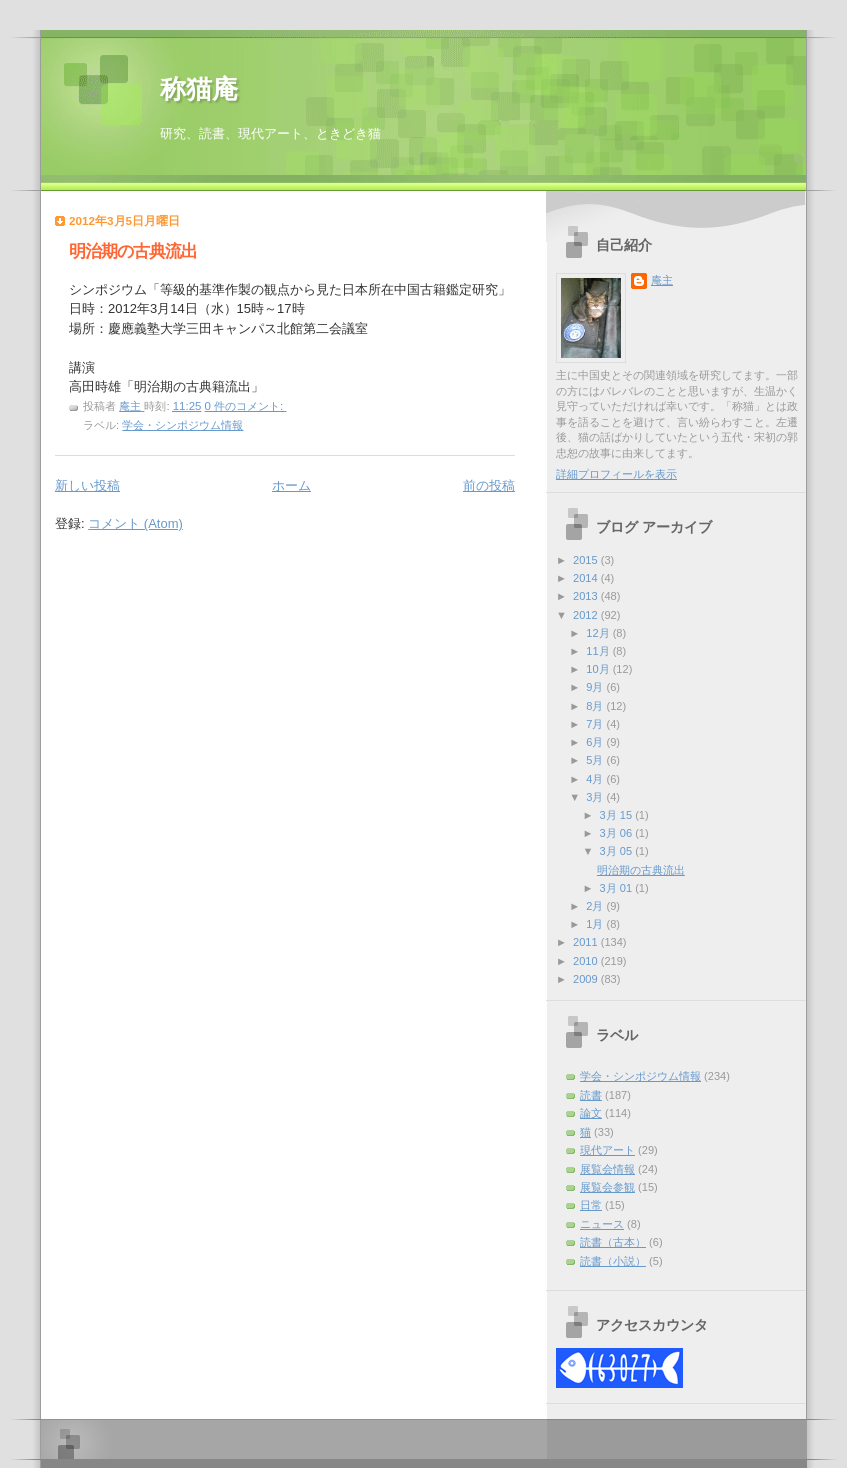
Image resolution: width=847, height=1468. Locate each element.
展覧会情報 (607, 1169)
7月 (596, 724)
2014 (587, 578)
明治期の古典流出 (133, 251)
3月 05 (618, 851)
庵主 (662, 280)
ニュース (602, 1224)
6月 (596, 742)
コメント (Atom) (135, 523)
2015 (587, 560)
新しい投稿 (87, 485)
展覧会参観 (607, 1187)
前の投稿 (489, 485)
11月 (599, 651)
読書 (591, 1095)
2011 (587, 942)
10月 (599, 669)
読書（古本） (613, 1242)
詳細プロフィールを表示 (616, 474)
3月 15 (618, 815)
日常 (591, 1205)
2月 (596, 906)
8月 (596, 706)
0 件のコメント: (246, 406)
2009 (587, 979)
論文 (591, 1113)
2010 (587, 961)
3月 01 (618, 888)
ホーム (291, 485)
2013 (587, 596)
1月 (596, 924)
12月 (599, 633)
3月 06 (618, 833)
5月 (596, 760)
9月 (596, 687)
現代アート (607, 1150)
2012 (587, 615)
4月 (596, 779)
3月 (596, 797)
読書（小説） (613, 1261)
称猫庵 (199, 89)
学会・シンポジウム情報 (182, 425)
